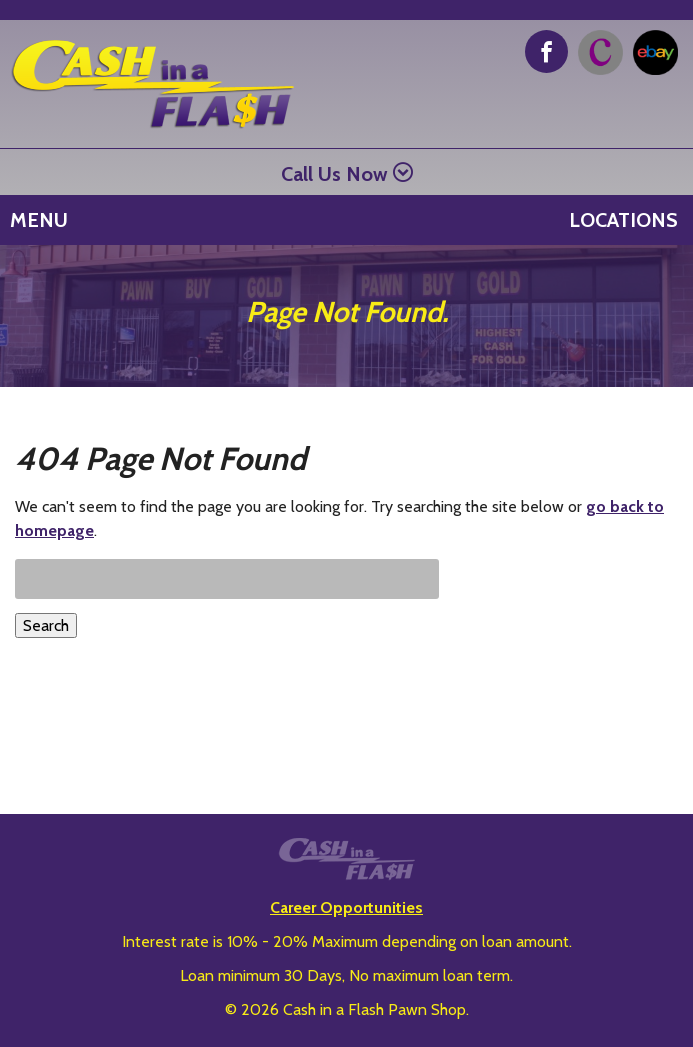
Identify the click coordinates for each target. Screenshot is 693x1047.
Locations (623, 220)
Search (46, 625)
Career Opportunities (346, 907)
